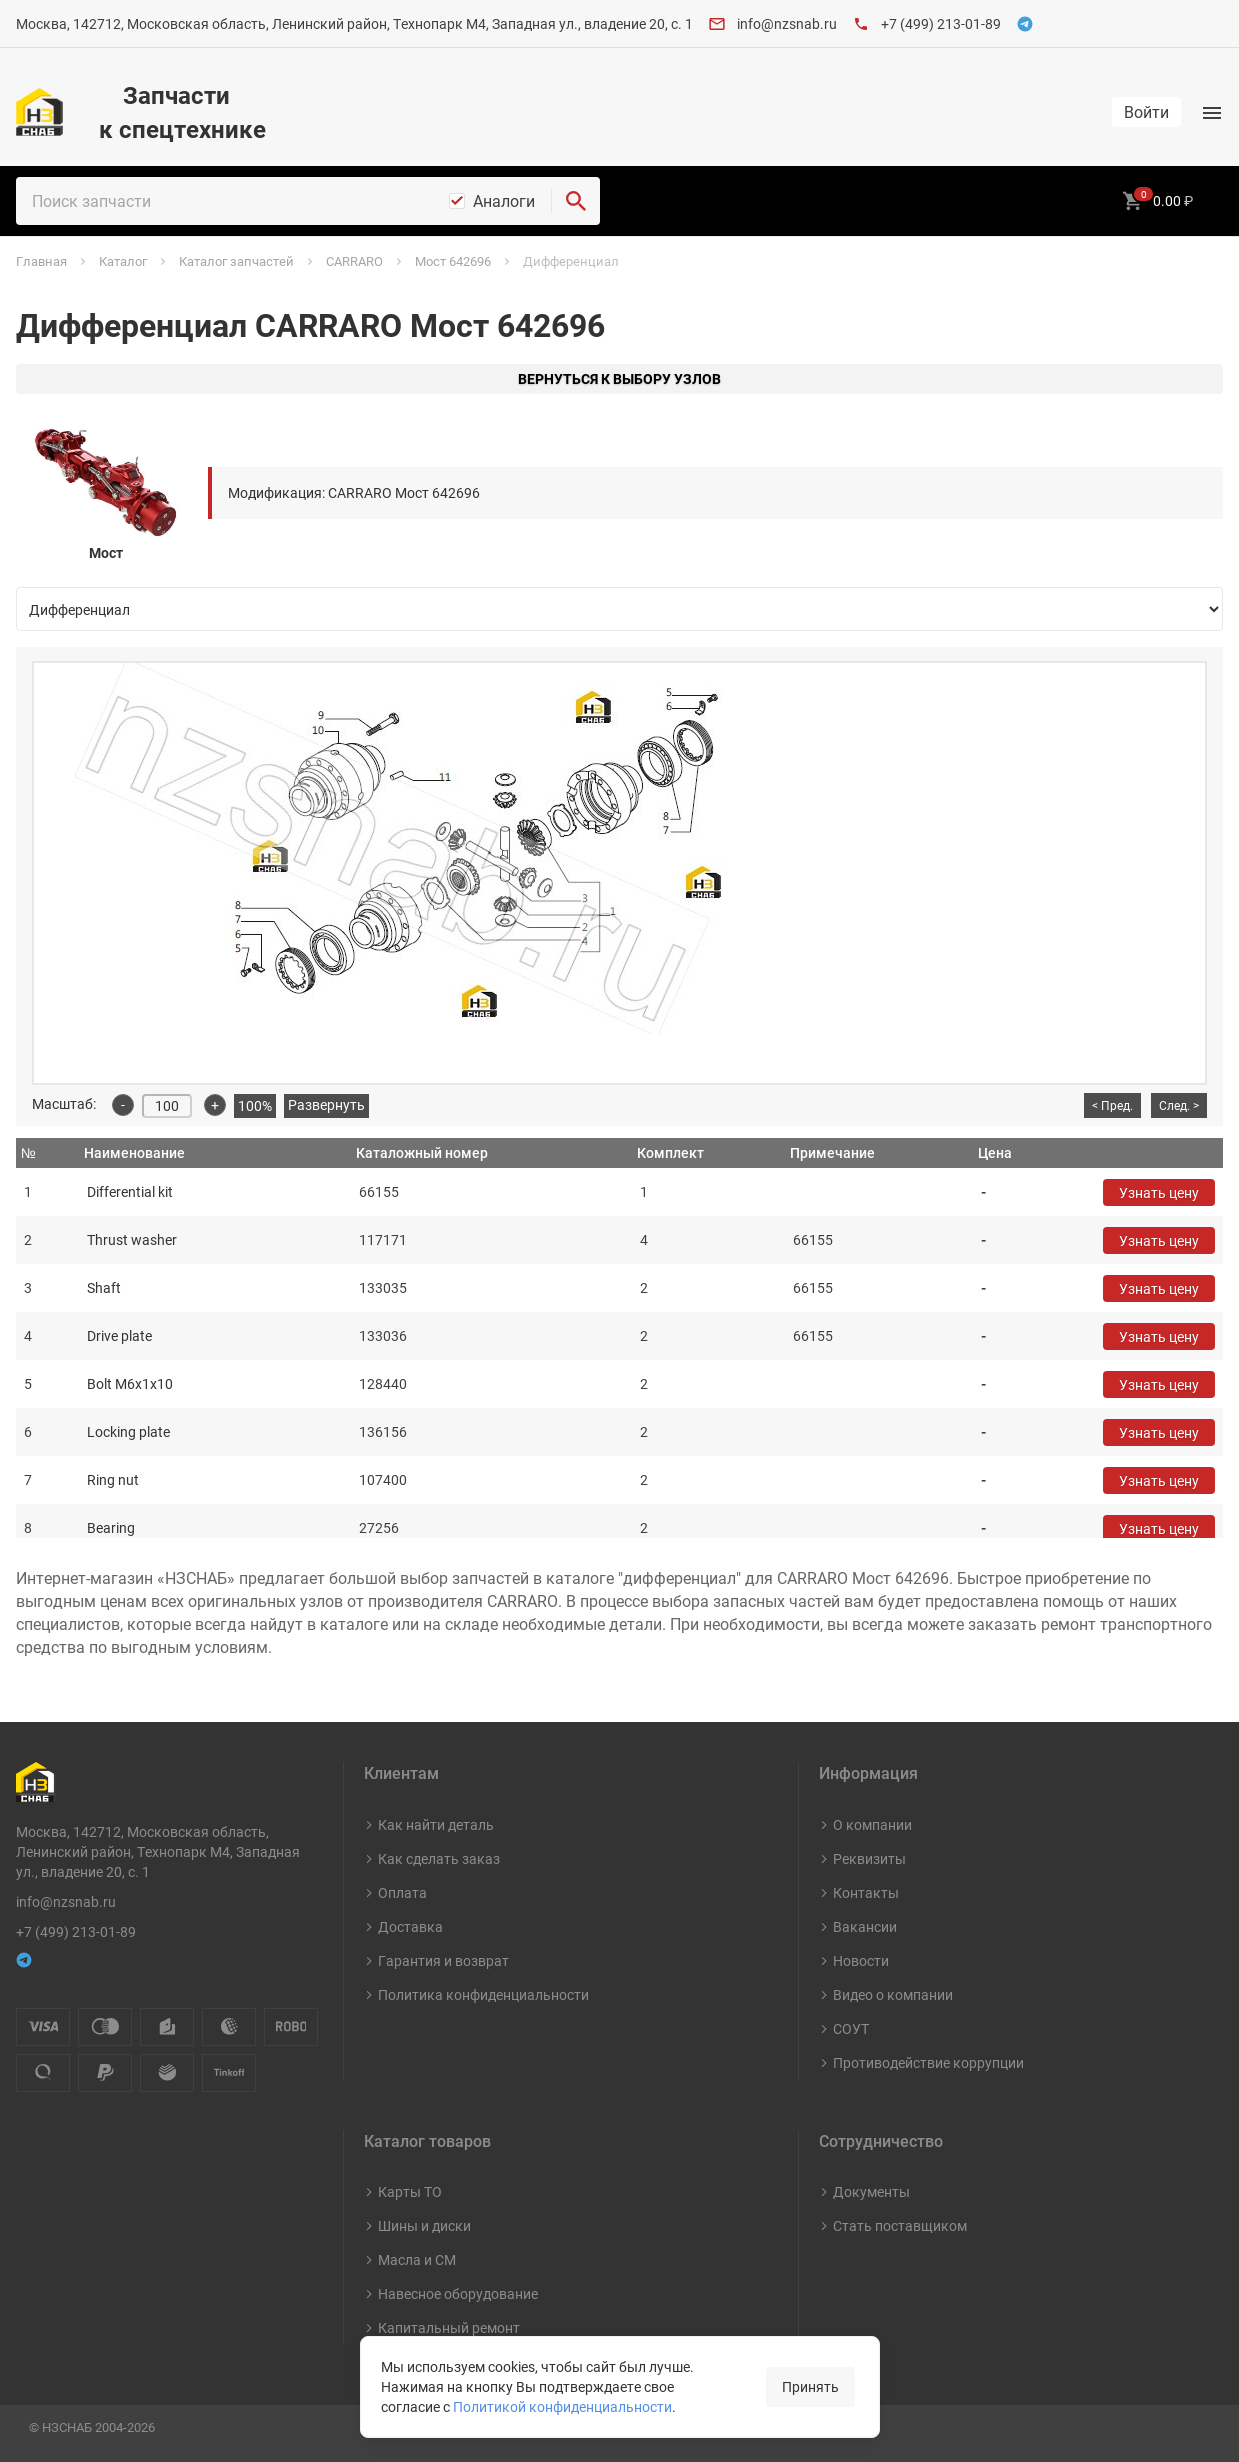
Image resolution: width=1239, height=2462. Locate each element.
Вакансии (865, 1926)
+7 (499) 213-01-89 (941, 23)
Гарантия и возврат (443, 1960)
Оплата (402, 1892)
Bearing (111, 1527)
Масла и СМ (417, 2259)
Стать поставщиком (900, 2225)
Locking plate (128, 1431)
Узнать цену (1159, 1192)
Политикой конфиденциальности (562, 2406)
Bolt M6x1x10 (130, 1383)
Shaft (104, 1287)
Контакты (866, 1892)
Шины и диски (424, 2225)
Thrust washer (132, 1239)
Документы (871, 2191)
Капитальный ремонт (449, 2327)
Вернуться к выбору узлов (619, 378)
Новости (861, 1960)
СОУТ (851, 2028)
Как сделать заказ (439, 1858)
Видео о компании (893, 1994)
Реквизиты (869, 1858)
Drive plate (119, 1335)
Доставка (410, 1926)
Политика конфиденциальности (483, 1994)
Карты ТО (410, 2191)
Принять (810, 2386)
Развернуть (326, 1104)
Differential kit (130, 1191)
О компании (872, 1824)
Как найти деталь (436, 1824)
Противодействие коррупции (928, 2062)
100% (255, 1105)
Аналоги (504, 201)
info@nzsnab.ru (787, 23)
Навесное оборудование (458, 2293)
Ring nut (113, 1479)
